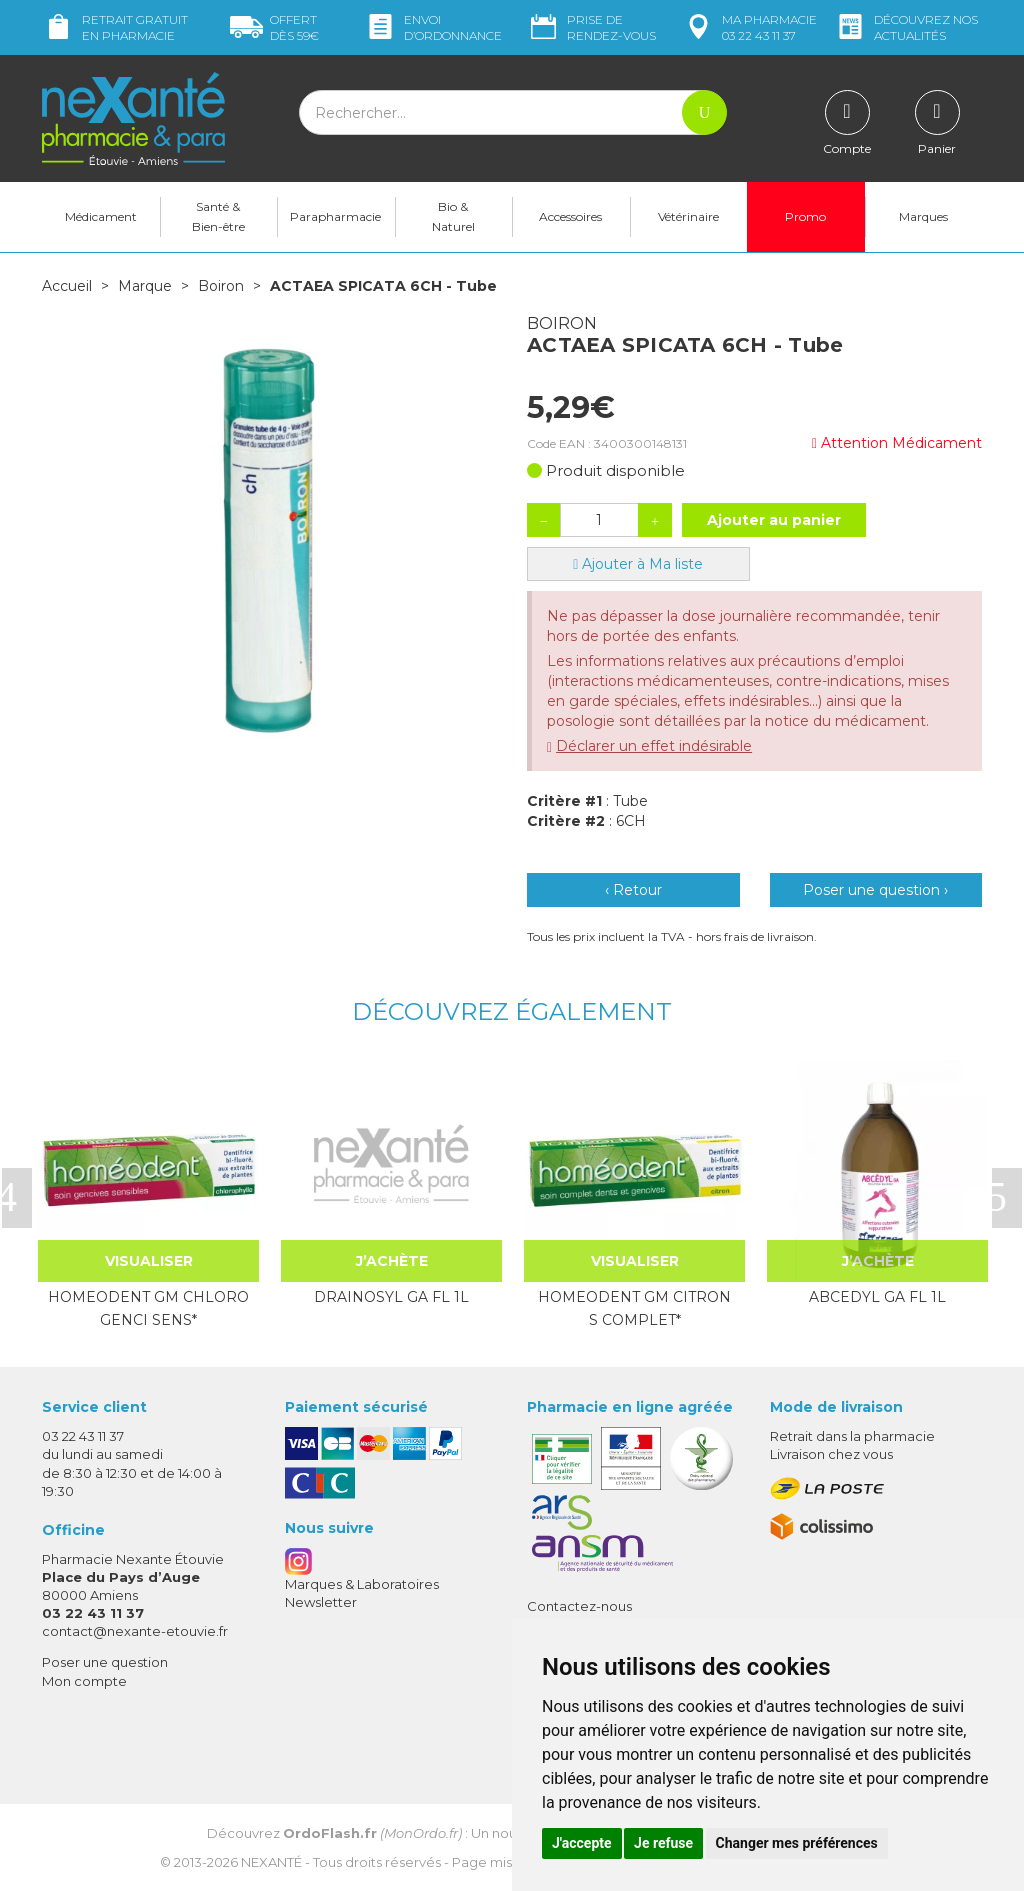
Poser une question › (875, 890)
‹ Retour (633, 890)
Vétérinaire (688, 216)
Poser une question (105, 1662)
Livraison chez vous (831, 1454)
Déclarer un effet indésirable (654, 746)
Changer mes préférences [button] (797, 1843)
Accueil (67, 286)
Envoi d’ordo (433, 27)
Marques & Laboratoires (362, 1584)
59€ (274, 27)
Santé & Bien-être (218, 216)
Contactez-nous (579, 1606)
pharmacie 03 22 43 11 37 (749, 27)
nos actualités (906, 27)
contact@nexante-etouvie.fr (135, 1631)
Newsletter (321, 1602)
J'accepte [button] (582, 1843)
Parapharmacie (335, 216)
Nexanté (271, 1862)
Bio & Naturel (453, 216)
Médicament (101, 216)
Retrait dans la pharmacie (852, 1436)
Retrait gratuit (115, 27)
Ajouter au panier (774, 520)
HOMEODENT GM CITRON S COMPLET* (634, 1308)
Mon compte (84, 1681)
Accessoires (570, 216)
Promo (805, 216)
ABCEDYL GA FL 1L (877, 1297)
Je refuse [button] (663, 1843)
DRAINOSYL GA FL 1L (391, 1297)
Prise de (591, 27)
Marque (145, 286)
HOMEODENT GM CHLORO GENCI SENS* (148, 1308)
